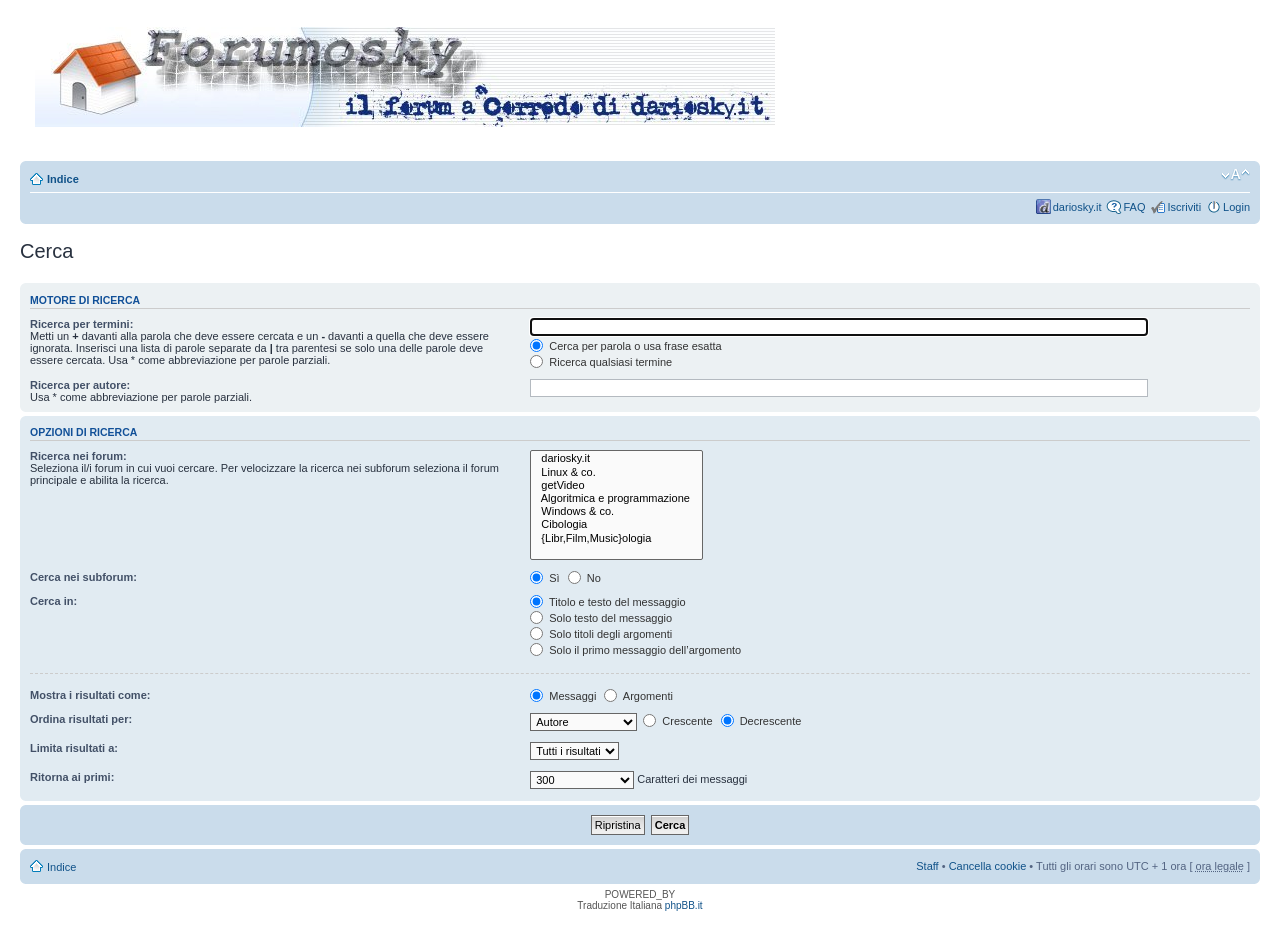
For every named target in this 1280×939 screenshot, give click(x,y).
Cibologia (616, 524)
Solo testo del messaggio (601, 618)
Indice (63, 179)
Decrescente (761, 721)
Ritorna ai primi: (72, 777)
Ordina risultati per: (81, 719)
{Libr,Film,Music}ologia (616, 538)
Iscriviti (1184, 207)
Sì (544, 578)
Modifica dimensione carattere (1235, 175)
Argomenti (638, 696)
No (584, 578)
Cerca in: (53, 601)
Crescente (677, 721)
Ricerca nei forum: (78, 456)
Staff (927, 866)
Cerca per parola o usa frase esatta (625, 346)
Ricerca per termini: (81, 324)
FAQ (1134, 207)
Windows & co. (616, 511)
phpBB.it (684, 905)
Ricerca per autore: (80, 385)
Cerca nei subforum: (83, 577)
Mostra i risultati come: (90, 695)
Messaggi (563, 696)
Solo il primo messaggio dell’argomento (635, 650)
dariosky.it (1077, 207)
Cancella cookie (988, 866)
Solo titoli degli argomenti (601, 634)
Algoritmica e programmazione (616, 498)
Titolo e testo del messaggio (607, 602)
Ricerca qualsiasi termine (601, 362)
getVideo (616, 485)
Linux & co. (616, 472)
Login (1236, 207)
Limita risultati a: (74, 748)
